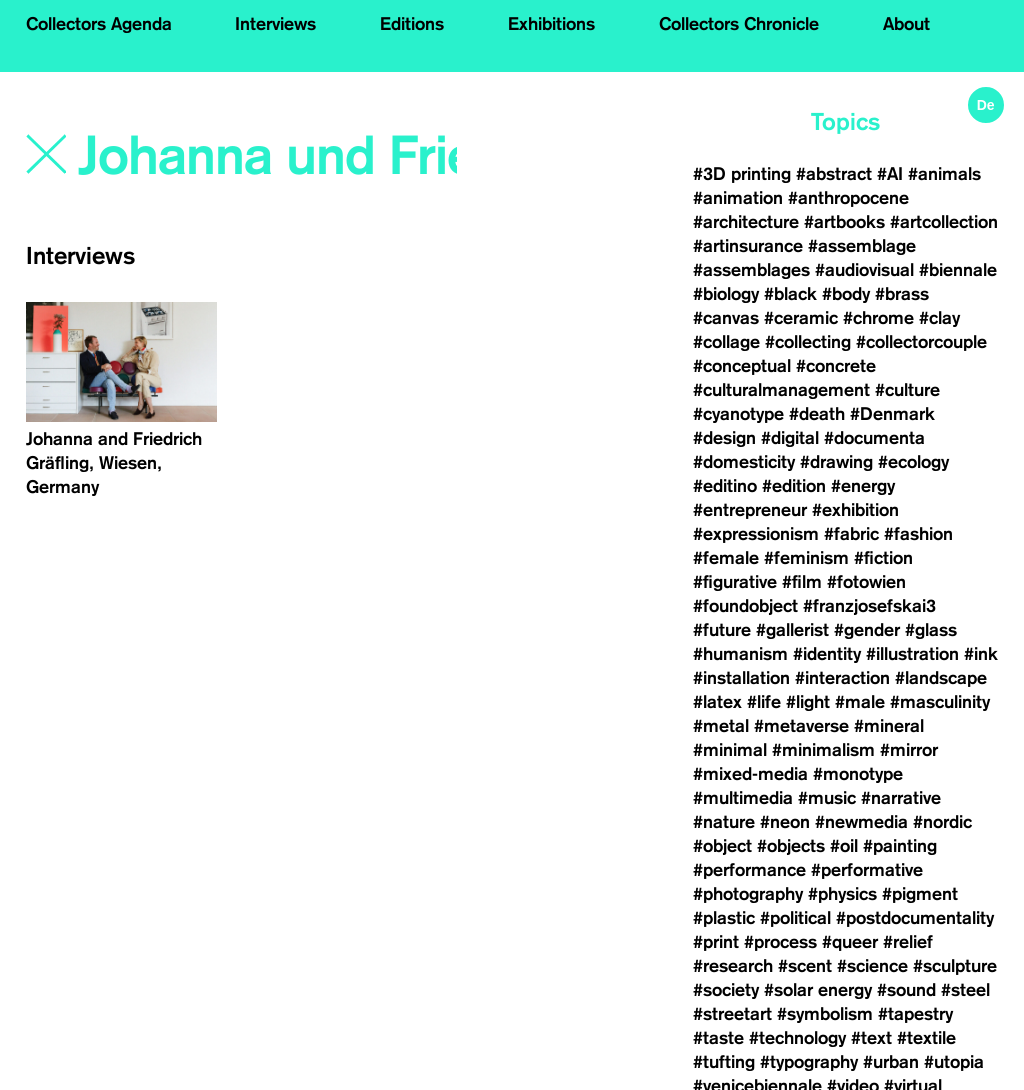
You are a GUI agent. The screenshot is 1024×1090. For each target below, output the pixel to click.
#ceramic (801, 318)
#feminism (806, 558)
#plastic (724, 918)
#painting (900, 846)
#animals (944, 174)
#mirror (909, 750)
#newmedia (861, 822)
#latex (717, 702)
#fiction (883, 558)
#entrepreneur (750, 510)
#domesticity (744, 462)
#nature (724, 822)
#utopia (954, 1062)
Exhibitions (551, 24)
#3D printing (742, 174)
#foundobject (745, 606)
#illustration (912, 654)
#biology (726, 294)
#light (808, 702)
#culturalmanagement (781, 390)
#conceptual (742, 366)
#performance (749, 870)
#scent (805, 966)
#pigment (920, 894)
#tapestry (915, 1014)
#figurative (735, 582)
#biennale (958, 270)
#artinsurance (748, 246)
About (906, 24)
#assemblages (751, 270)
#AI (890, 174)
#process (780, 942)
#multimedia (743, 798)
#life (764, 702)
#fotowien (866, 582)
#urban (891, 1062)
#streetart (732, 1014)
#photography (748, 894)
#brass (902, 294)
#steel (965, 990)
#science (872, 966)
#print (716, 942)
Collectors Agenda (99, 24)
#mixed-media (750, 774)
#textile (926, 1038)
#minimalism (823, 750)
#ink (981, 654)
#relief (908, 942)
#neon (785, 822)
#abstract (834, 174)
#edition (794, 486)
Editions (412, 24)
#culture (907, 390)
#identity (827, 654)
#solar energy (818, 990)
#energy (863, 486)
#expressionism (756, 534)
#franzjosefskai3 (869, 606)
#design (724, 438)
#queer (850, 942)
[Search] (270, 157)
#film (802, 582)
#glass (931, 630)
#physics (842, 894)
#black (790, 294)
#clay (939, 318)
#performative (867, 870)
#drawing (836, 462)
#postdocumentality (915, 918)
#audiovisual (864, 270)
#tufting (724, 1062)
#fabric (851, 534)
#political (795, 918)
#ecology (913, 462)
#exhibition (855, 510)
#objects (791, 846)
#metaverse (801, 726)
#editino (725, 486)
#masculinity (940, 702)
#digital (790, 438)
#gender (867, 630)
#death (817, 414)
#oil (844, 846)
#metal (721, 726)
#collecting (808, 342)
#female (726, 558)
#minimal (730, 750)
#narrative (901, 798)
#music (827, 798)
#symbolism (825, 1014)
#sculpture (955, 966)
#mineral (889, 726)
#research (733, 966)
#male (860, 702)
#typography (809, 1062)
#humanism (740, 654)
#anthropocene (848, 198)
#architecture (746, 222)
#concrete (836, 366)
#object (722, 846)
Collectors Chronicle (739, 24)
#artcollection (944, 222)
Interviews (275, 24)
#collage (726, 342)
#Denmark (892, 414)
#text (871, 1038)
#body (846, 294)
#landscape (941, 678)
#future (722, 630)
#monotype (858, 774)
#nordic (942, 822)
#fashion (918, 534)
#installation (741, 678)
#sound (906, 990)
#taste (718, 1038)
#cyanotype (738, 414)
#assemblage (862, 246)
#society (726, 990)
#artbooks (844, 222)
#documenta (874, 438)
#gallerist (792, 630)
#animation (738, 198)
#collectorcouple (921, 342)
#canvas (726, 318)
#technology (797, 1038)
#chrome (878, 318)
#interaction (842, 678)
